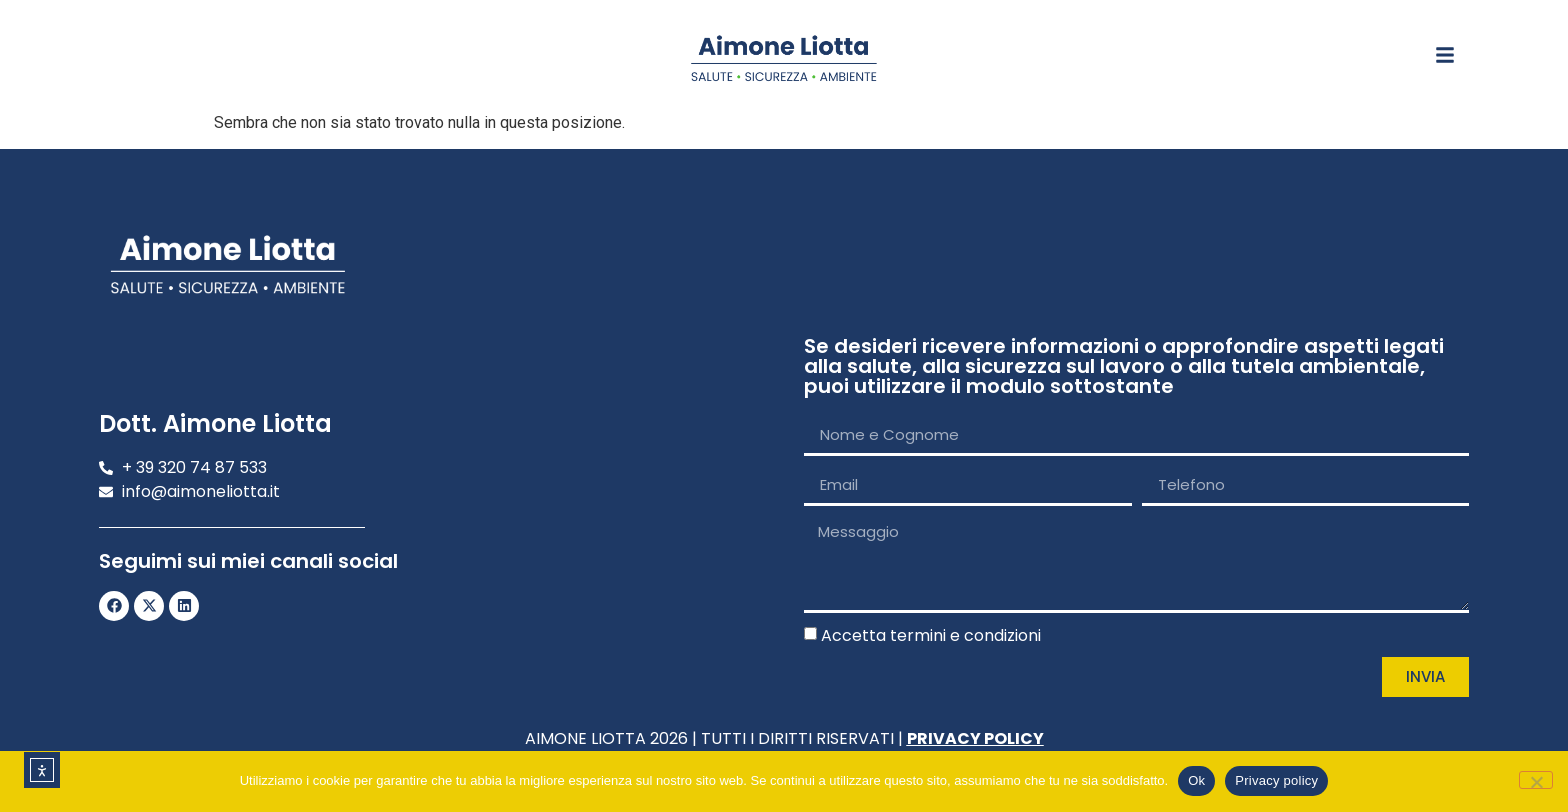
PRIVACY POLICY (975, 738)
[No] (1536, 780)
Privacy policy (1276, 780)
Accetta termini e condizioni (931, 635)
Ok (1196, 780)
